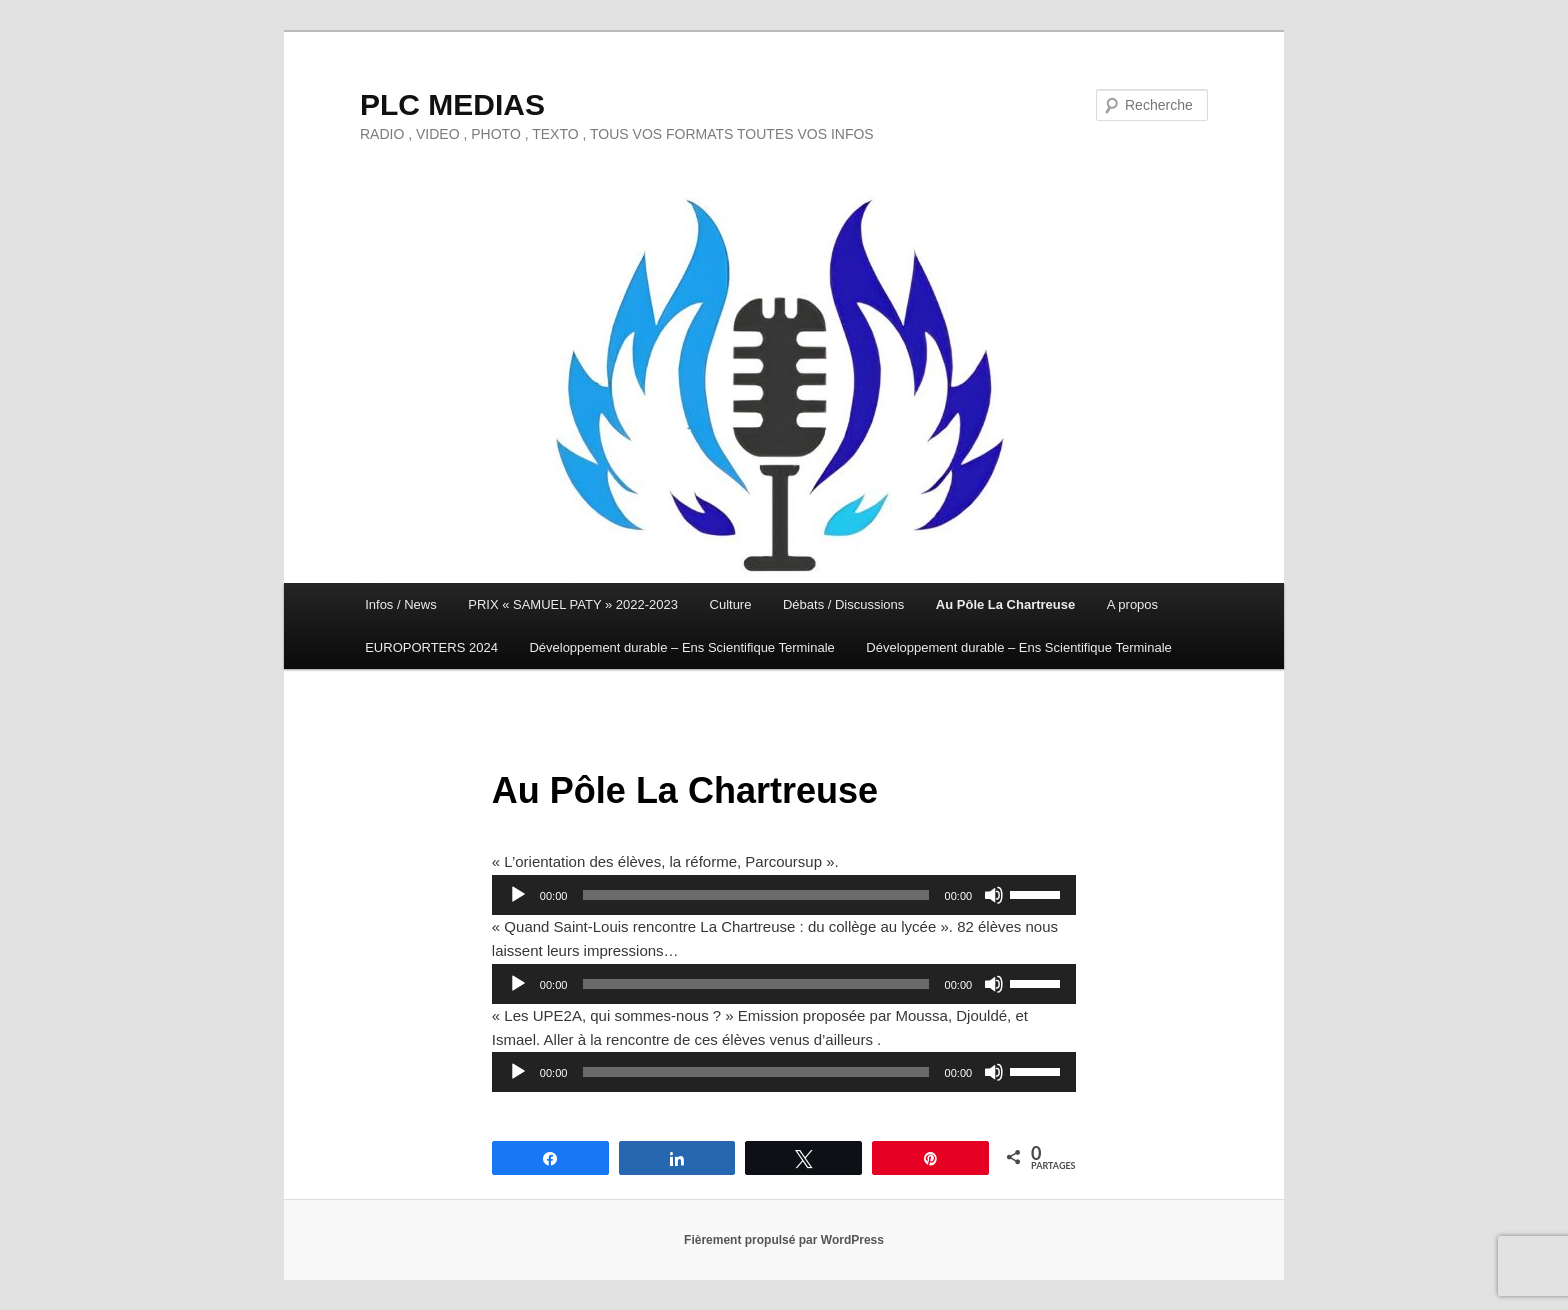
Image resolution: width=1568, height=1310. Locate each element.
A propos (1132, 604)
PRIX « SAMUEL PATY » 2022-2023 (573, 604)
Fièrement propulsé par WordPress (784, 1240)
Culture (731, 604)
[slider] (755, 895)
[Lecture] (518, 895)
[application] (784, 895)
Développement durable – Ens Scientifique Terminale (681, 647)
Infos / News (401, 604)
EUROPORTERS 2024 (431, 647)
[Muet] (994, 895)
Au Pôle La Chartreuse (1005, 604)
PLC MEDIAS (452, 104)
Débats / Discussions (843, 604)
